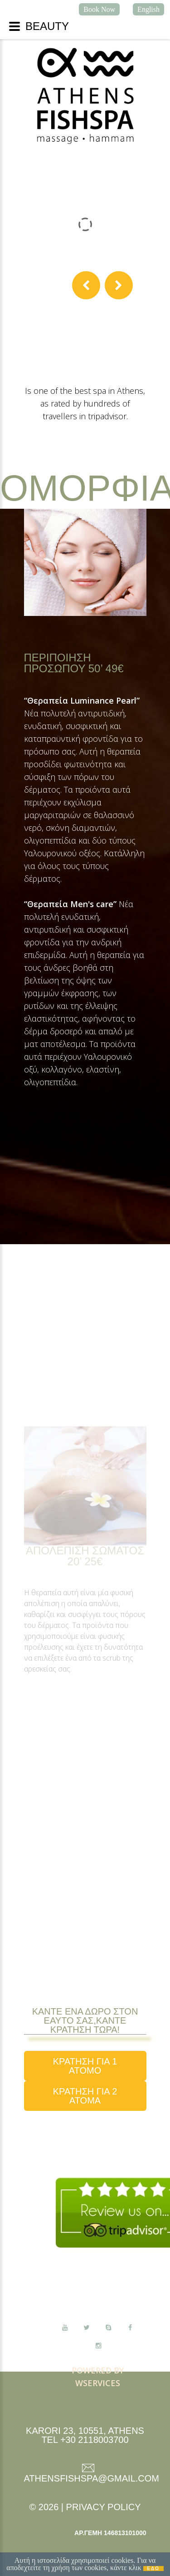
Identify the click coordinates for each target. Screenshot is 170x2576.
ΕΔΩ (153, 2568)
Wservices (97, 2382)
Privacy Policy (103, 2507)
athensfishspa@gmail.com (92, 2478)
